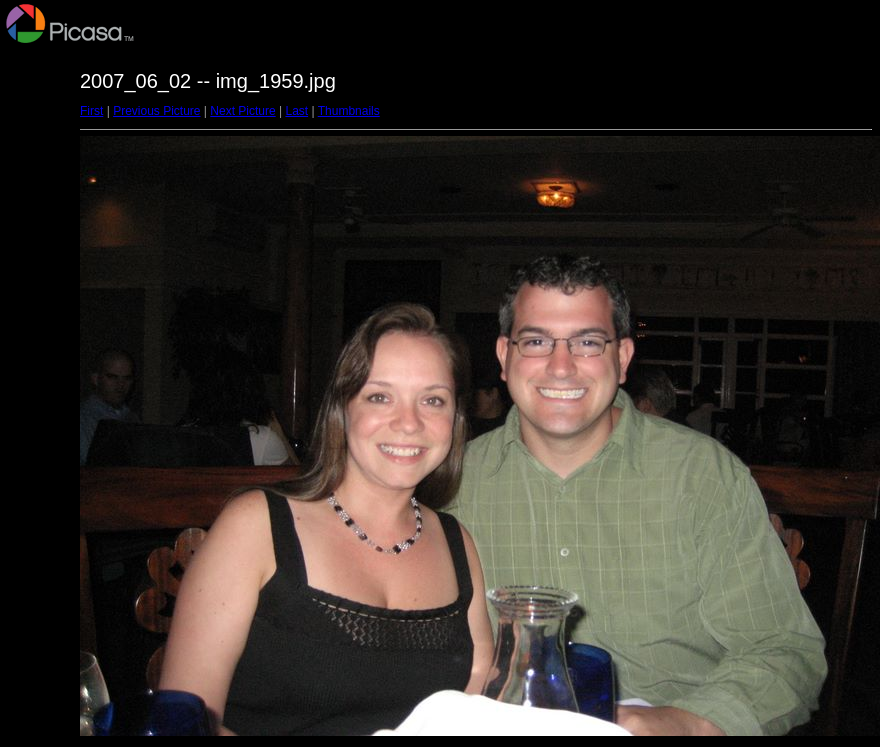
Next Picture (242, 111)
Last (296, 111)
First (91, 111)
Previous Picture (156, 111)
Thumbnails (349, 111)
